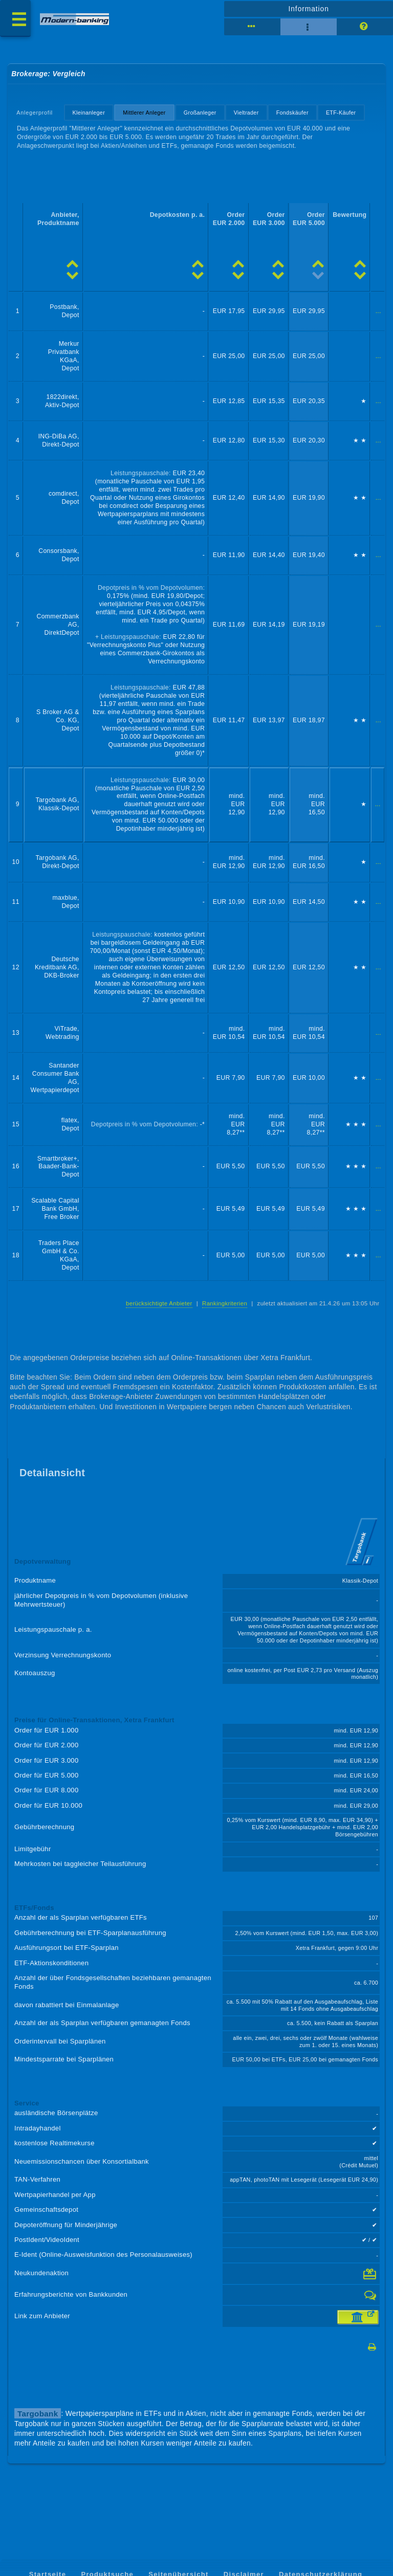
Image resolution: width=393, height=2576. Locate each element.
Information (308, 9)
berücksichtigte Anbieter (159, 1303)
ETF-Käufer (341, 112)
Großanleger (200, 112)
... (378, 311)
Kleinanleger (89, 112)
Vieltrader (246, 112)
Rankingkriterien (224, 1303)
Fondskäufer (292, 112)
